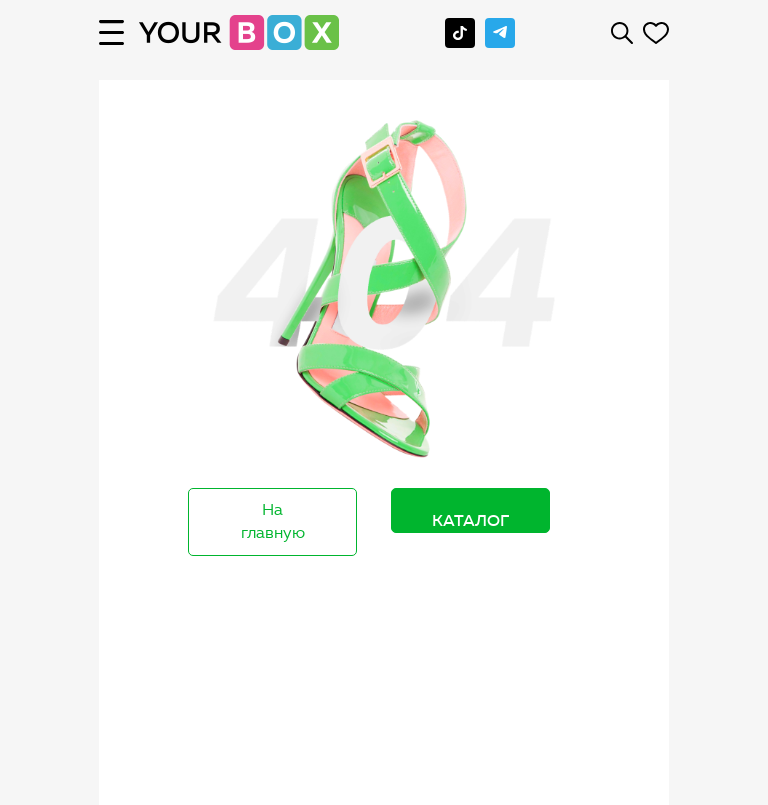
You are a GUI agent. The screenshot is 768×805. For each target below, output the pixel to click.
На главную (273, 521)
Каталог (470, 520)
